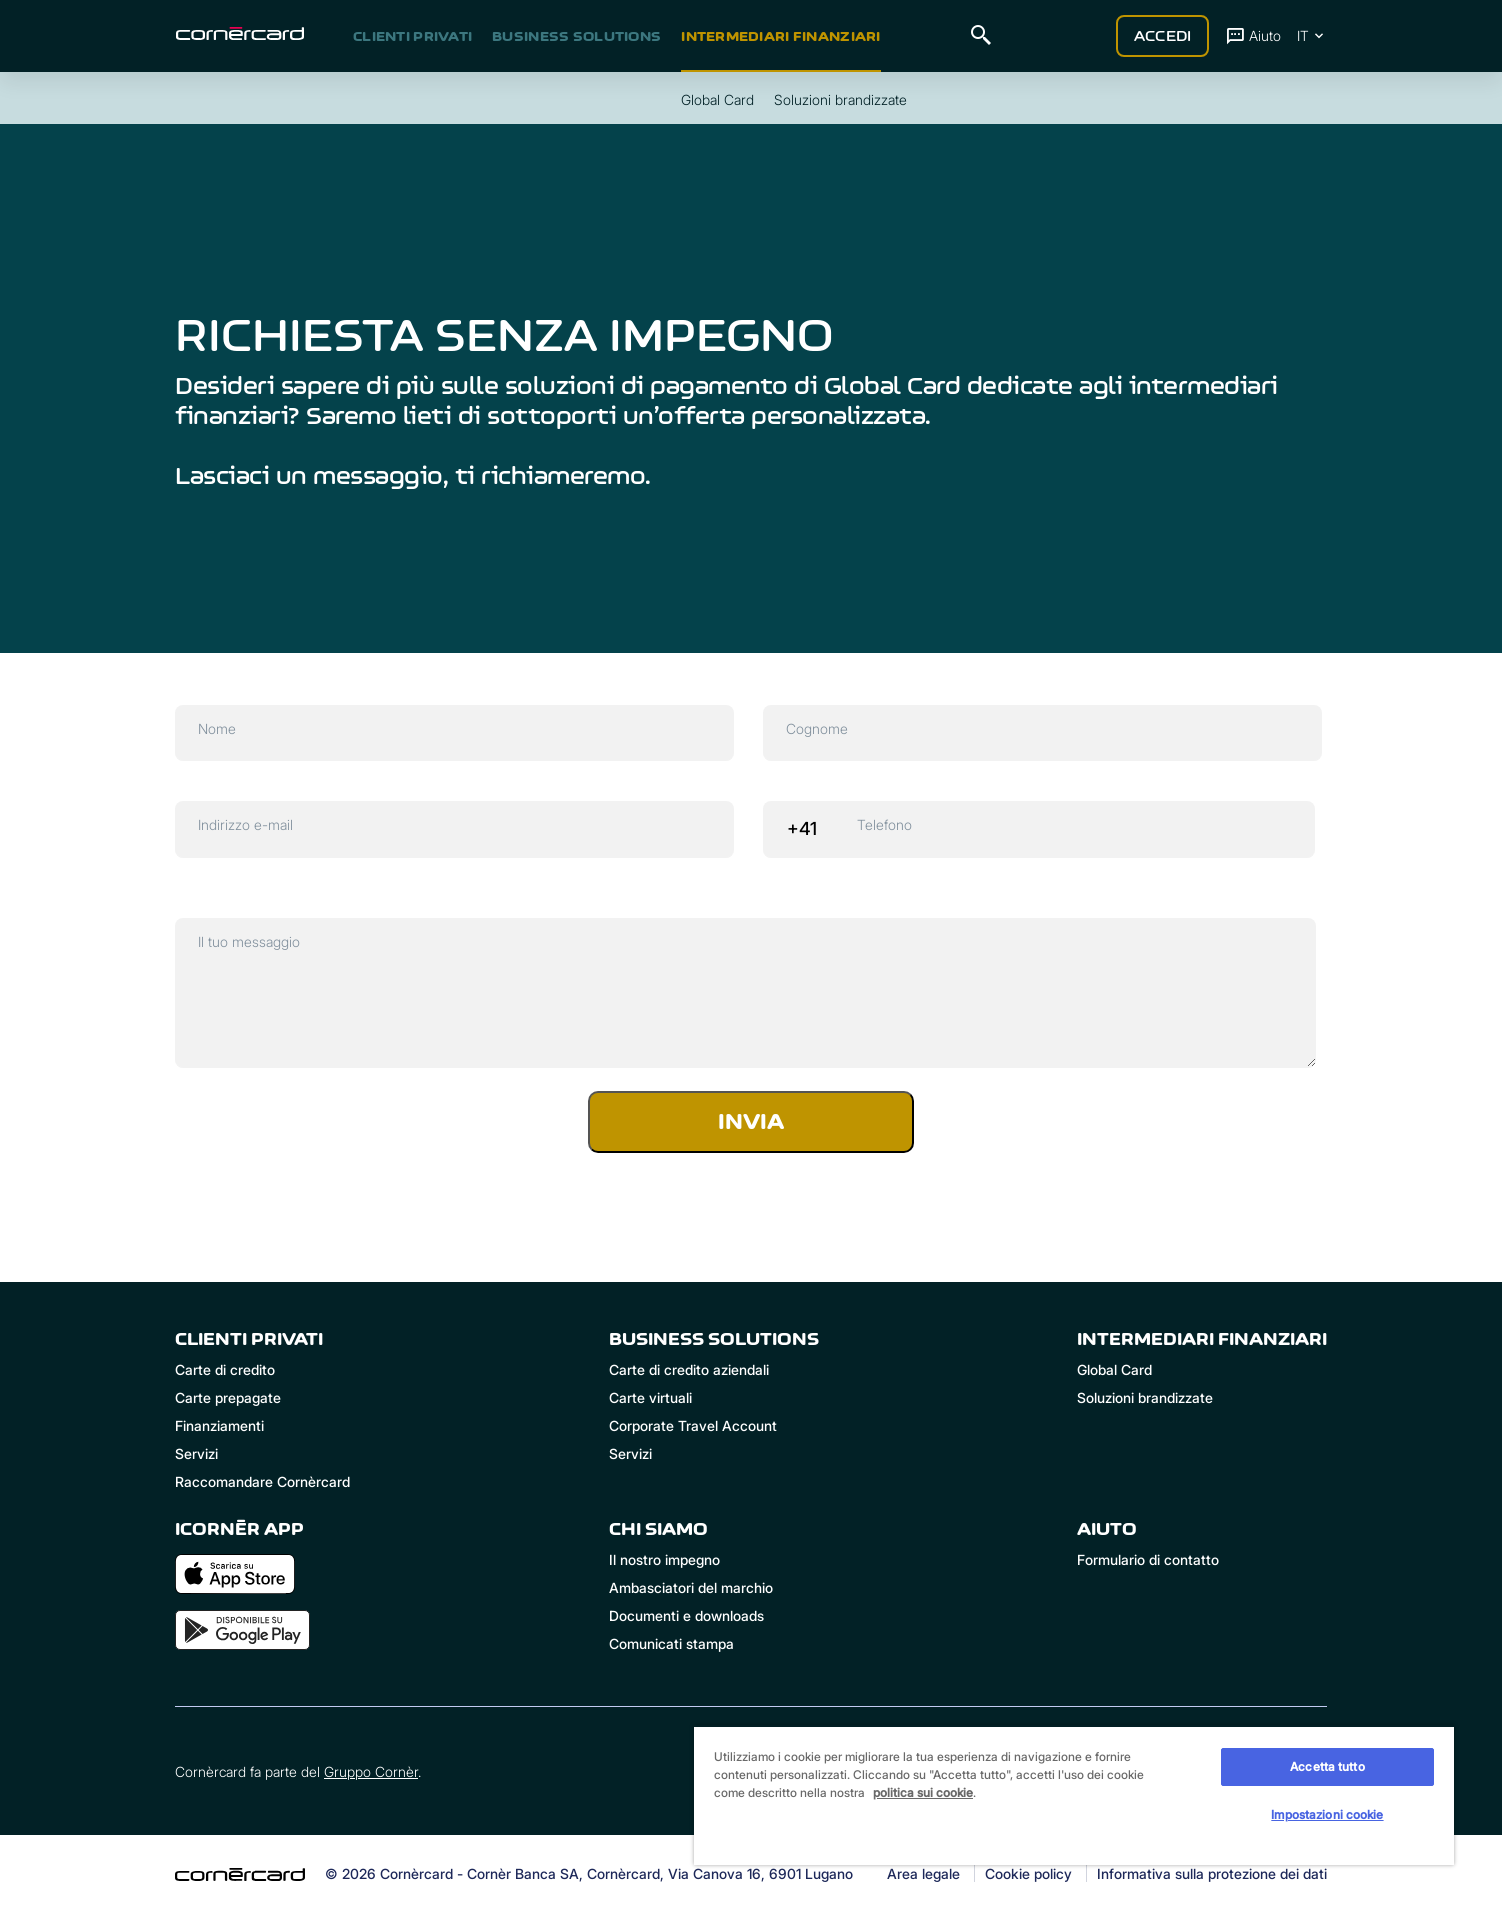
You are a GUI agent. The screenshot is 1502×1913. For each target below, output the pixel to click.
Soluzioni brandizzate (1145, 1397)
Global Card (1114, 1369)
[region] (1074, 1795)
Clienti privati (412, 36)
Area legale (923, 1874)
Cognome (817, 728)
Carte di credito (225, 1369)
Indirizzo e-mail (245, 824)
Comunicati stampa (671, 1643)
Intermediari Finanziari (780, 36)
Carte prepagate (228, 1397)
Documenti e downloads (686, 1615)
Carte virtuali (650, 1397)
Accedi (1162, 35)
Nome (217, 728)
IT (1312, 35)
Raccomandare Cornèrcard (262, 1481)
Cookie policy (1028, 1874)
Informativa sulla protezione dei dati (1212, 1874)
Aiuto (1253, 35)
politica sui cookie (923, 1792)
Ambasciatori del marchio (691, 1587)
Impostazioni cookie (1327, 1814)
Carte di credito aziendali (689, 1369)
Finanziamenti (219, 1425)
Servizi (196, 1453)
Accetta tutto (1327, 1766)
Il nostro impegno (664, 1559)
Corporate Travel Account (693, 1425)
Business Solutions (576, 36)
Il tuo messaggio (249, 941)
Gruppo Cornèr (371, 1771)
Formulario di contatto (1148, 1559)
